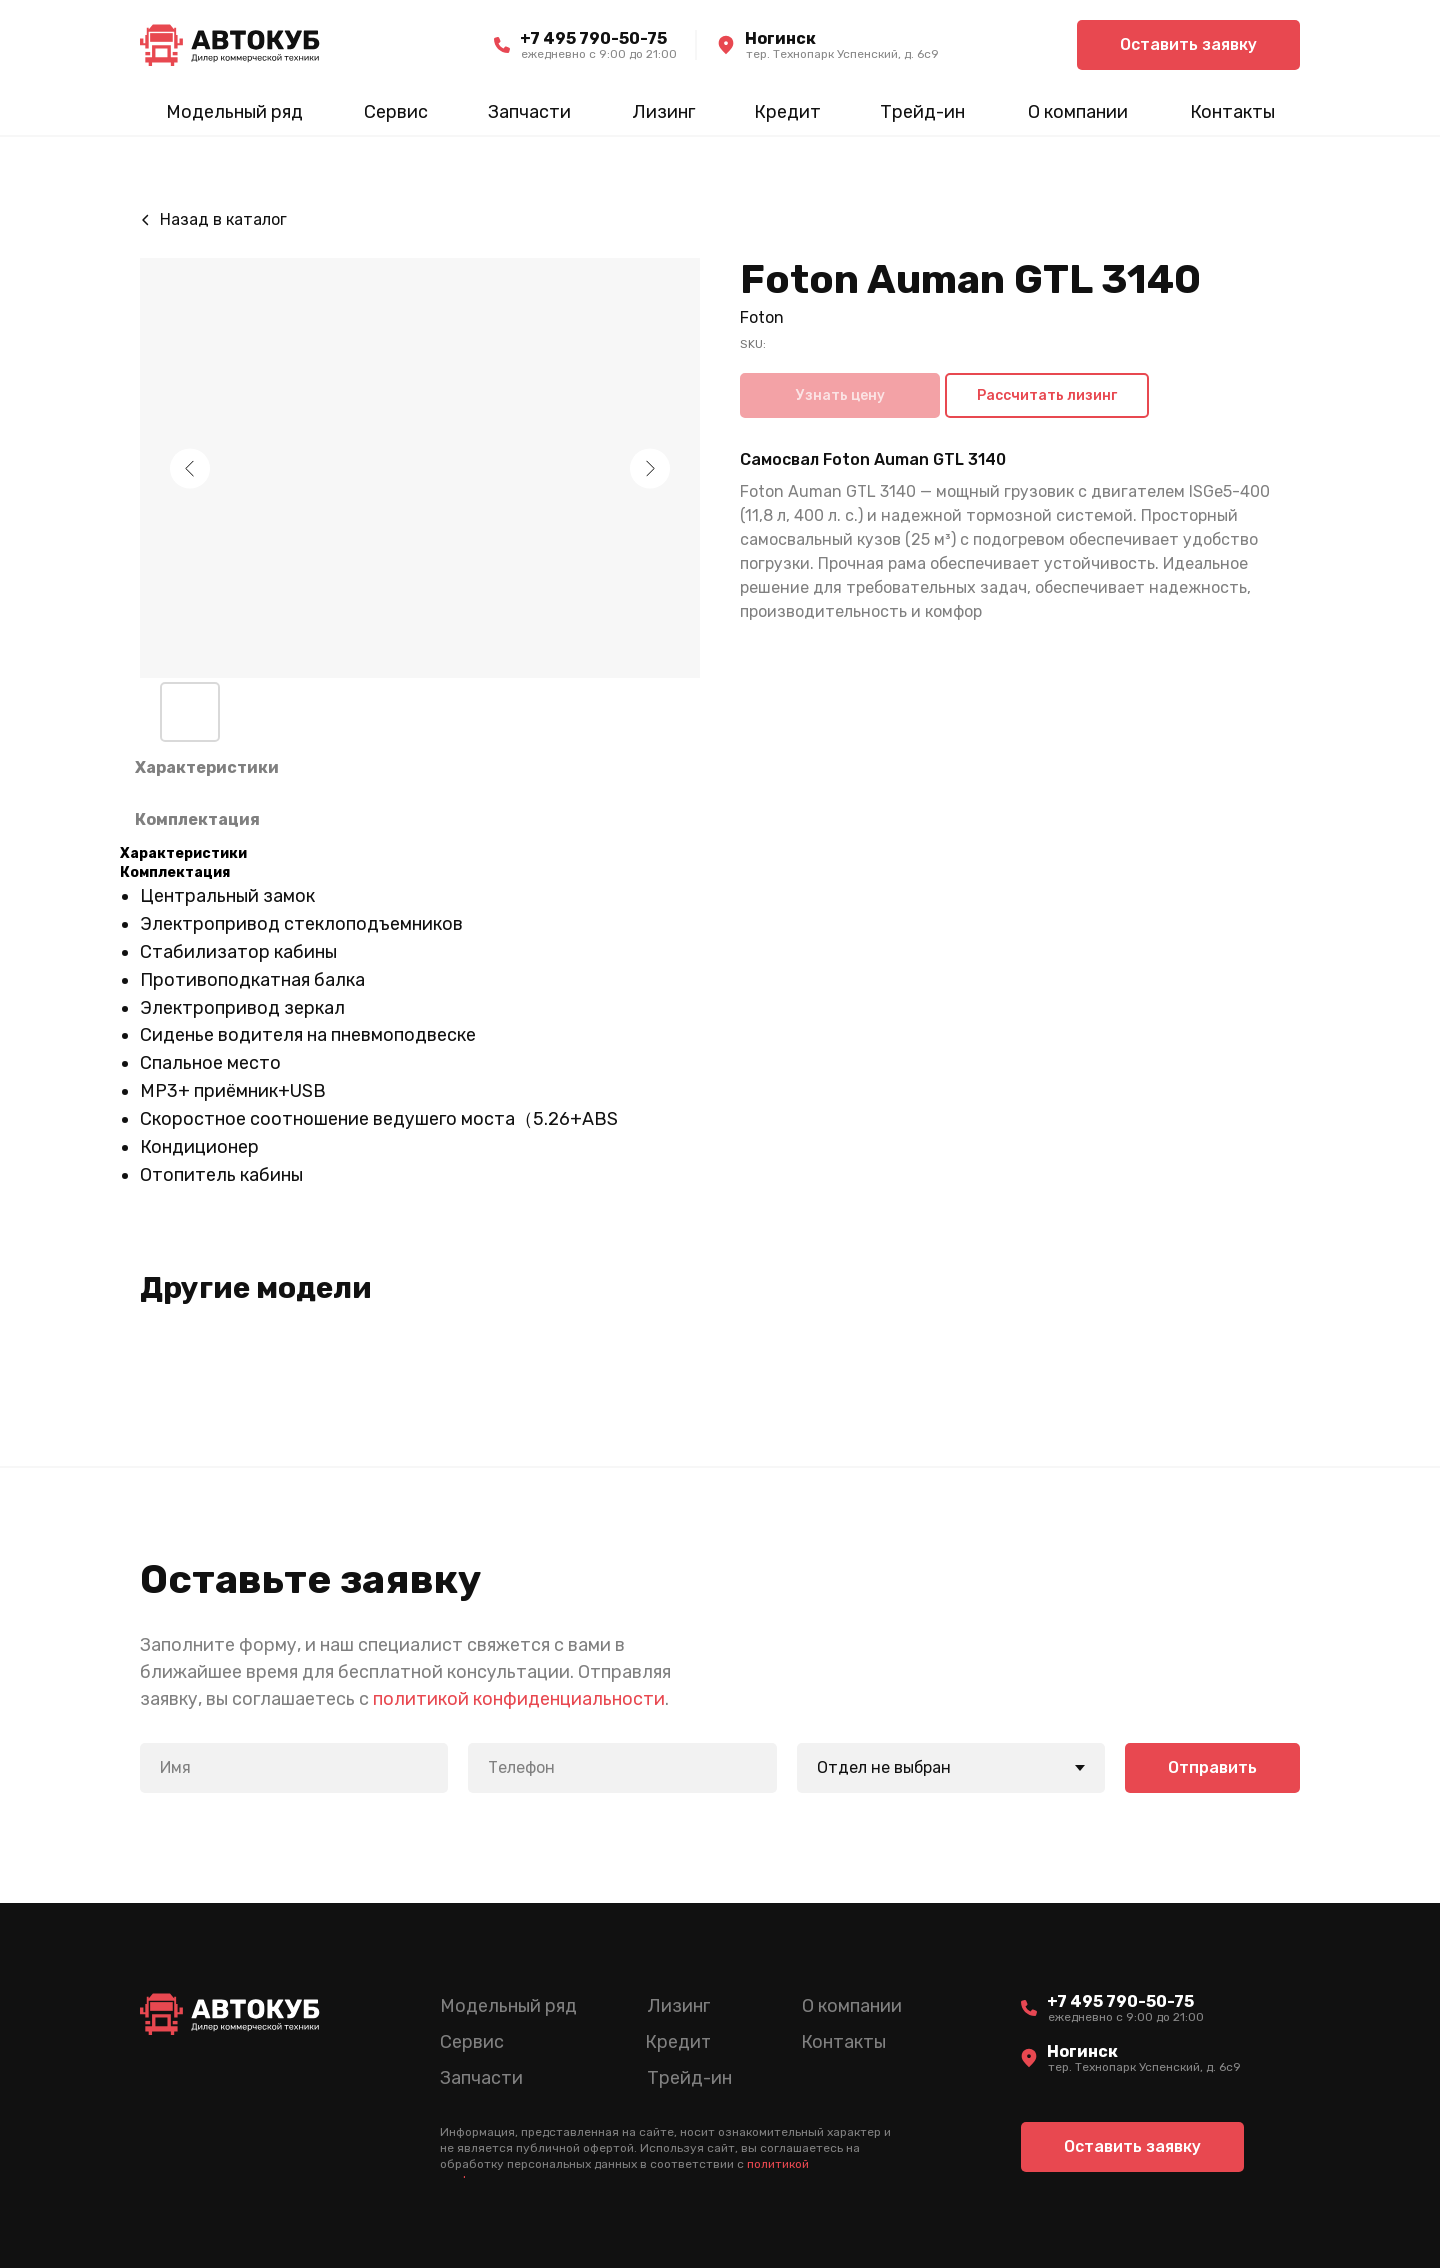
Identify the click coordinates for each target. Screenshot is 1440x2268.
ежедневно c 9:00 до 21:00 (599, 54)
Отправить (1212, 1767)
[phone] (622, 1768)
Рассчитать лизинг (1047, 395)
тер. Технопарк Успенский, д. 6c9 (842, 54)
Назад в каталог (223, 219)
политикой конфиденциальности (519, 1699)
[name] (294, 1768)
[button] (1188, 45)
